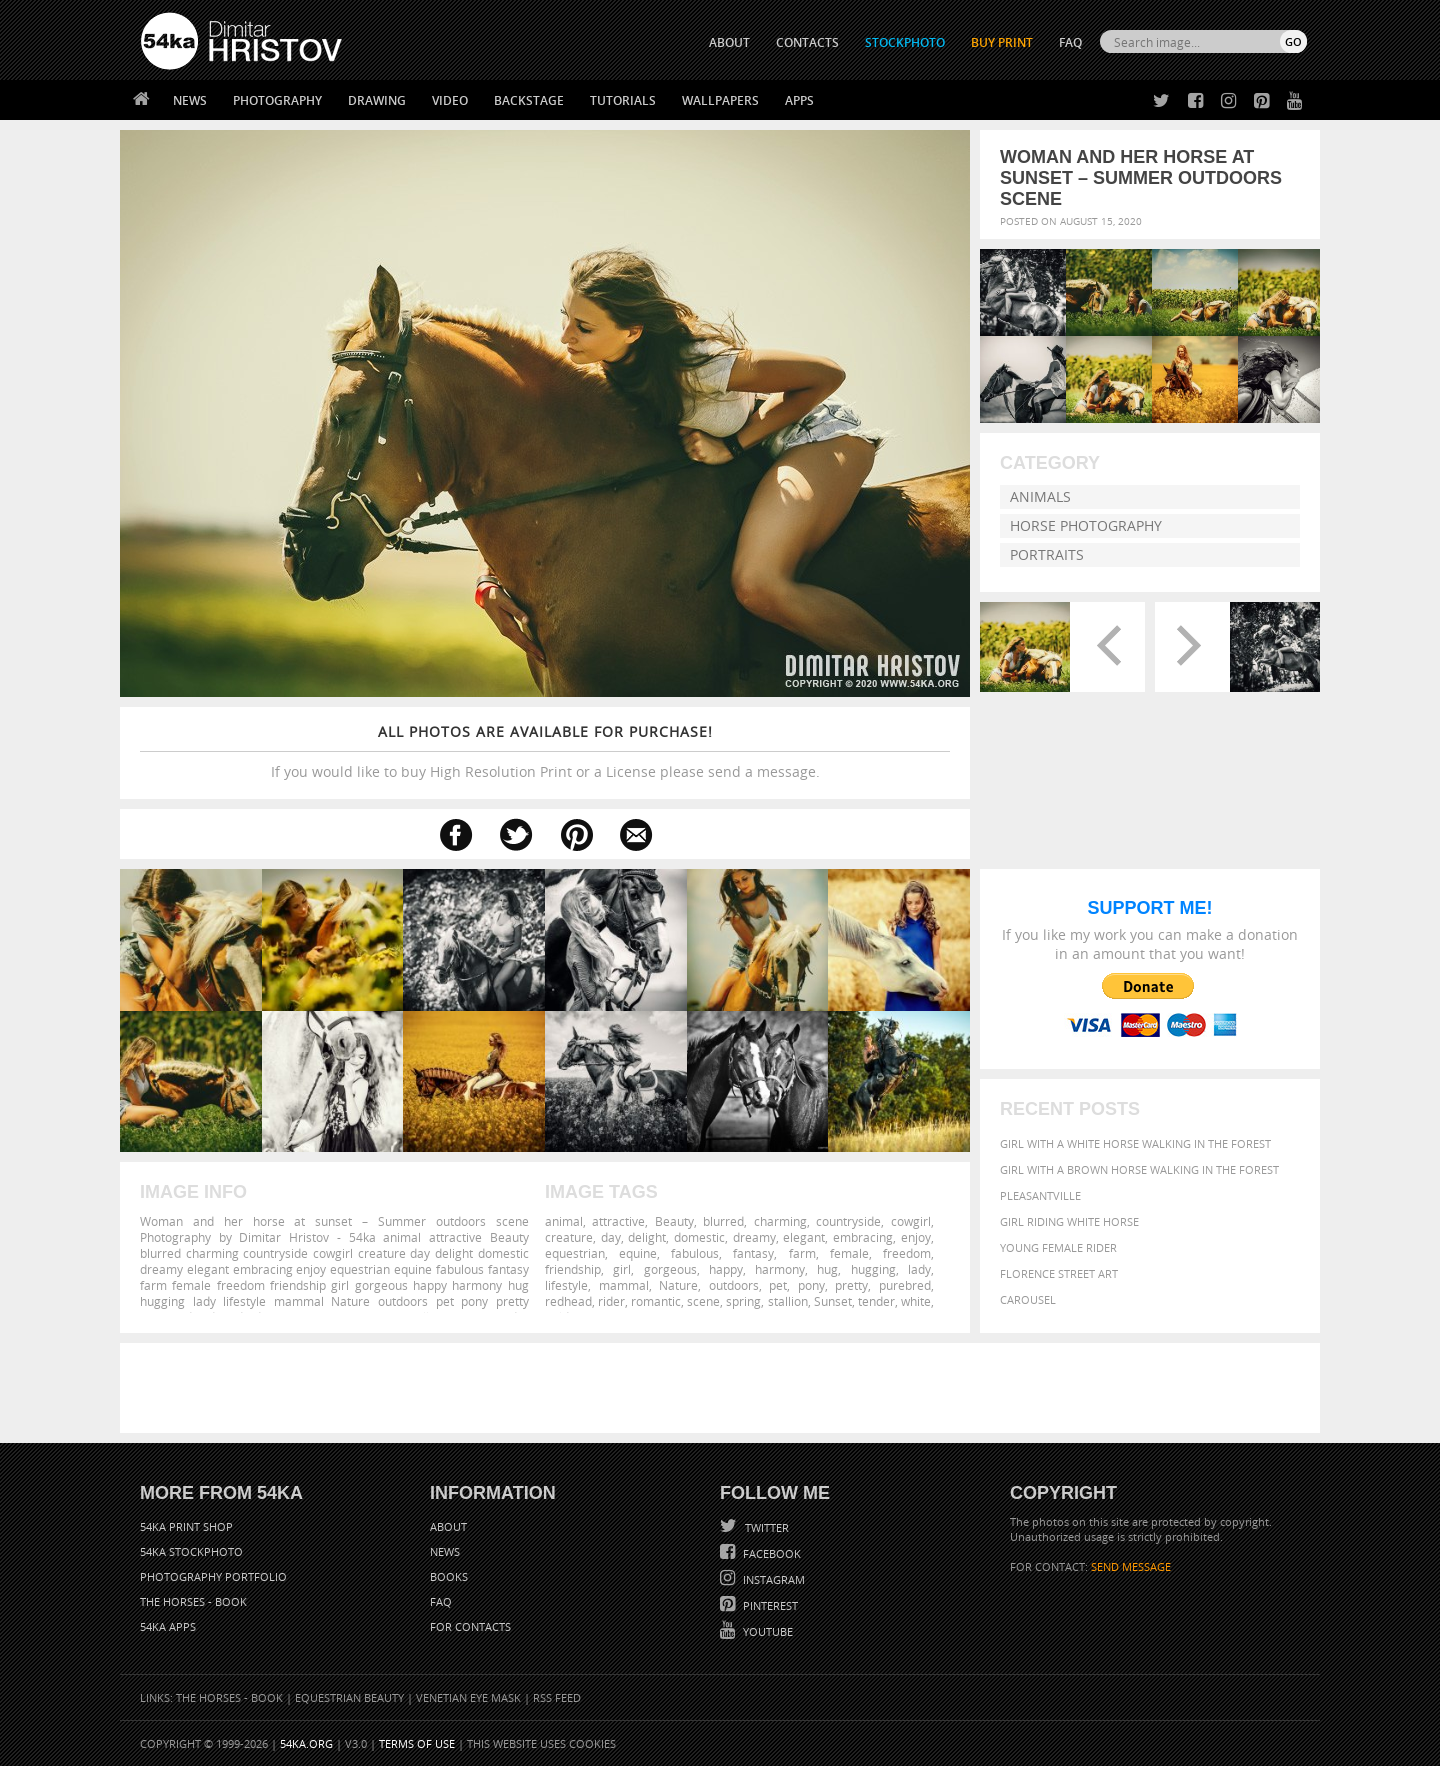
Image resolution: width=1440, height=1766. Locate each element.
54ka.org (306, 1743)
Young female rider (1058, 1247)
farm (802, 1253)
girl (622, 1269)
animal (564, 1221)
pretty (851, 1285)
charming (780, 1221)
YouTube (766, 1631)
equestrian (575, 1253)
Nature (678, 1285)
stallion (788, 1301)
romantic (656, 1301)
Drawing (377, 100)
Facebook (770, 1553)
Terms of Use (417, 1743)
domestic (699, 1237)
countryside (848, 1221)
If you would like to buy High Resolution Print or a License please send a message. (545, 751)
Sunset (833, 1301)
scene (703, 1301)
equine (638, 1253)
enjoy (916, 1237)
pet (778, 1285)
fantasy (753, 1253)
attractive (618, 1221)
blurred (723, 1221)
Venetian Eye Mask (468, 1697)
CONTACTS (807, 42)
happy (726, 1269)
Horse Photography (1086, 525)
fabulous (695, 1253)
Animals (1040, 496)
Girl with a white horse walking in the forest (1135, 1143)
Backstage (529, 100)
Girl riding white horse (1069, 1221)
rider (611, 1301)
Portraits (1047, 554)
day (611, 1237)
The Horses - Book (193, 1601)
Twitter (765, 1527)
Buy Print (1002, 42)
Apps (799, 100)
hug (827, 1269)
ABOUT (729, 42)
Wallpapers (720, 100)
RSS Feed (557, 1697)
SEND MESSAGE (1131, 1566)
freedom (907, 1253)
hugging (873, 1269)
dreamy (754, 1237)
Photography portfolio (213, 1576)
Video (450, 100)
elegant (804, 1237)
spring (743, 1301)
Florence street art (1059, 1273)
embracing (863, 1237)
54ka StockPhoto (191, 1551)
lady (919, 1269)
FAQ (1070, 42)
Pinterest (769, 1605)
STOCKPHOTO (905, 42)
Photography (277, 100)
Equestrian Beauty (349, 1697)
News (190, 100)
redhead (568, 1301)
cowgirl (911, 1221)
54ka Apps (168, 1626)
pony (811, 1285)
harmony (780, 1269)
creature (569, 1237)
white (916, 1301)
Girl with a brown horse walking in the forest (1139, 1169)
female (849, 1253)
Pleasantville (1040, 1195)
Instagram (772, 1579)
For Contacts (470, 1626)
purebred (905, 1285)
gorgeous (670, 1269)
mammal (624, 1285)
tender (876, 1301)
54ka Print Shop (186, 1526)
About (448, 1526)
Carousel (1028, 1299)
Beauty (674, 1221)
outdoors (734, 1285)
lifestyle (566, 1285)
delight (647, 1237)
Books (449, 1576)
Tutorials (623, 100)
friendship (573, 1269)
